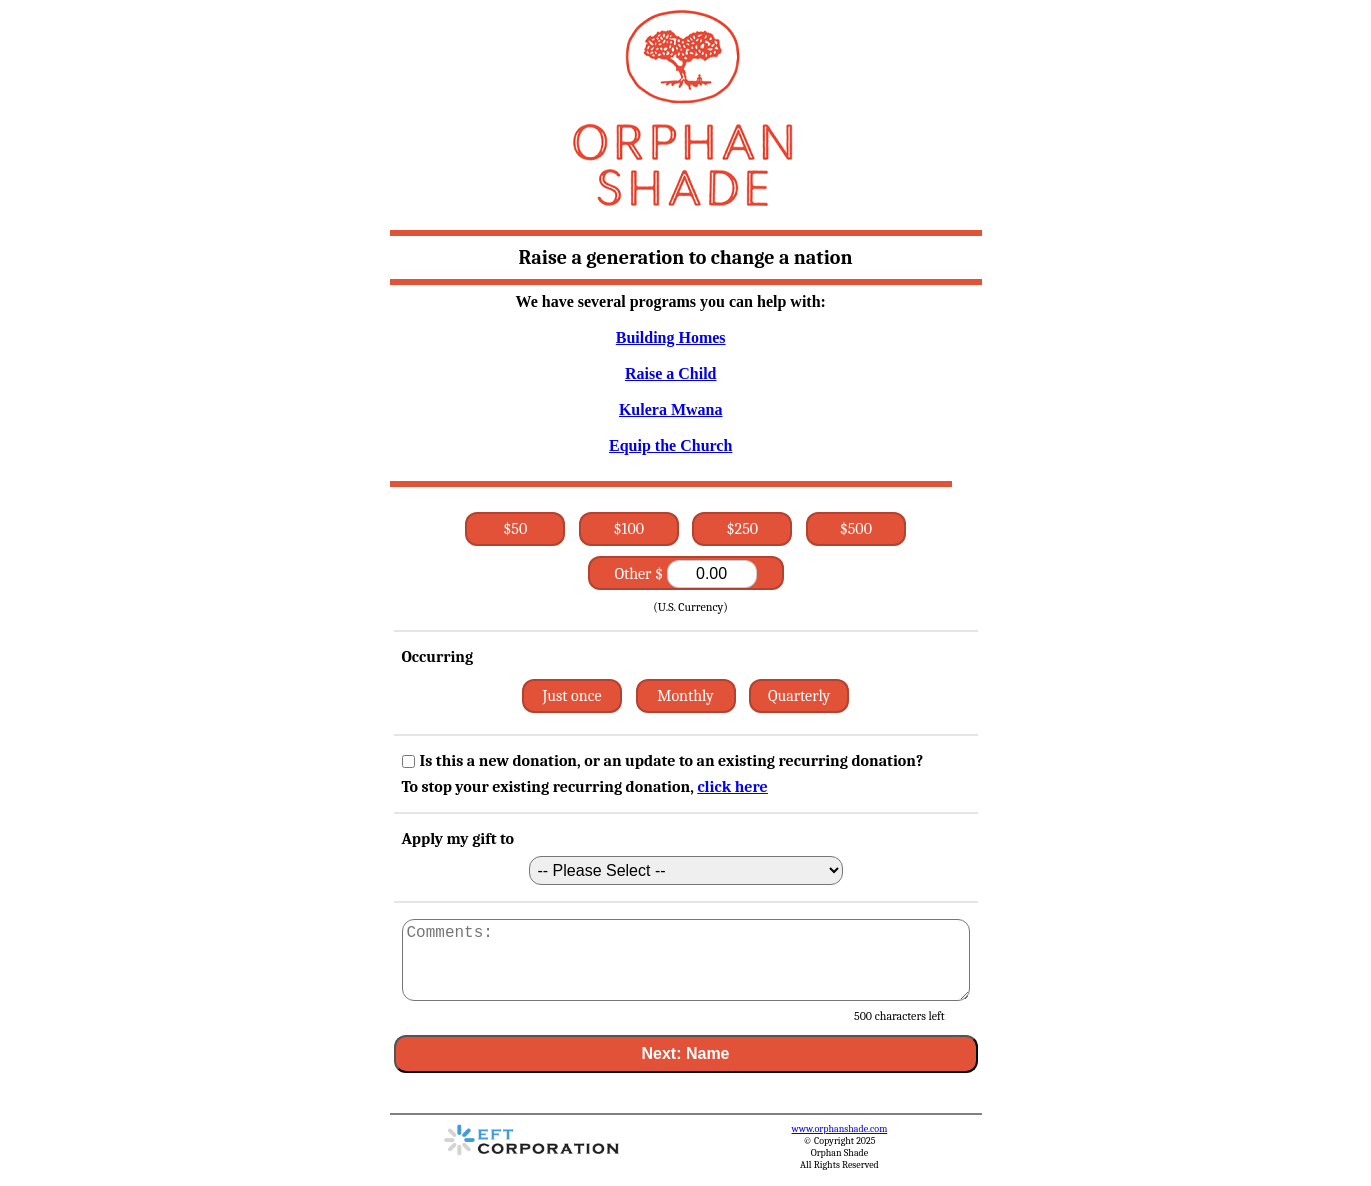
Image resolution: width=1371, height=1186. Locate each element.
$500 (856, 529)
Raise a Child (671, 373)
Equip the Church (670, 445)
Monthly (685, 696)
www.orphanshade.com (840, 1129)
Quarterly (799, 696)
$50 (515, 529)
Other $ (685, 574)
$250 (743, 529)
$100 (629, 529)
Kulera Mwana (671, 409)
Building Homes (671, 337)
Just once (571, 696)
